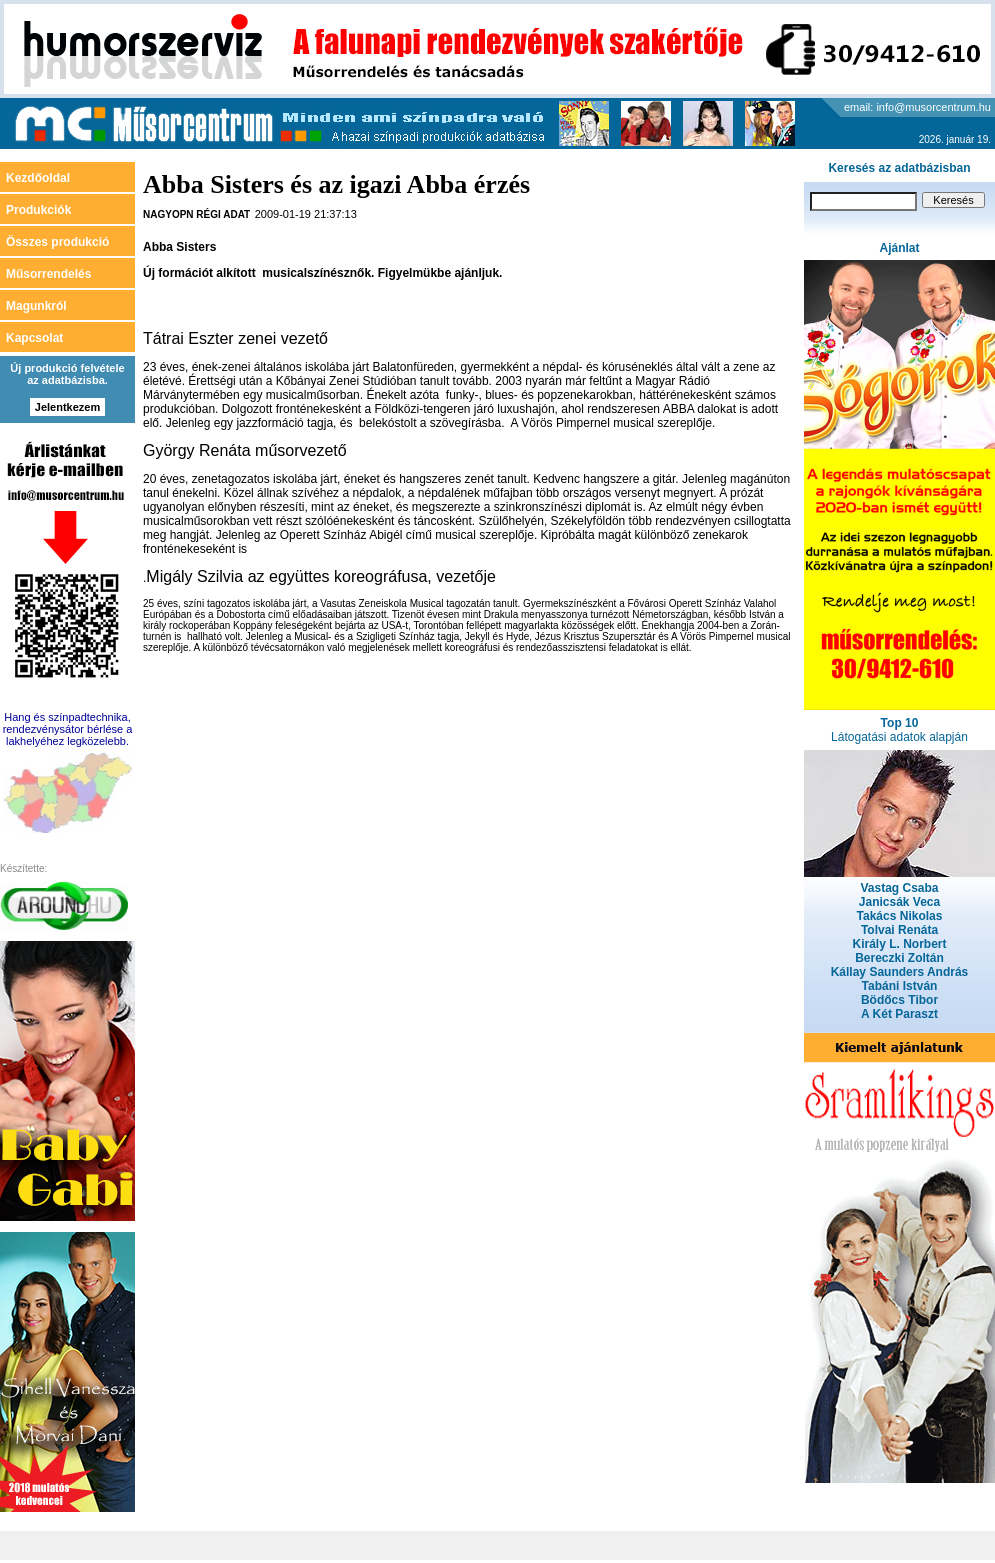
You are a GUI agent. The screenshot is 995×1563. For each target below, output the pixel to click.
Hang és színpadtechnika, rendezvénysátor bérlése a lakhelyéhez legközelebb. (68, 729)
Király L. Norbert (899, 944)
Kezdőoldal (38, 178)
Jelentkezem (67, 407)
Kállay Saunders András (900, 972)
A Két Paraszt (899, 1014)
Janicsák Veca (899, 902)
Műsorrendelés (48, 274)
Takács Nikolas (900, 916)
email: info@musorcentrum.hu (917, 107)
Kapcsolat (34, 338)
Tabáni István (900, 986)
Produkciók (38, 210)
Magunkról (36, 306)
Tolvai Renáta (899, 930)
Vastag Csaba (899, 888)
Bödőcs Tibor (899, 1000)
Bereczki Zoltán (899, 958)
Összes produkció (57, 242)
